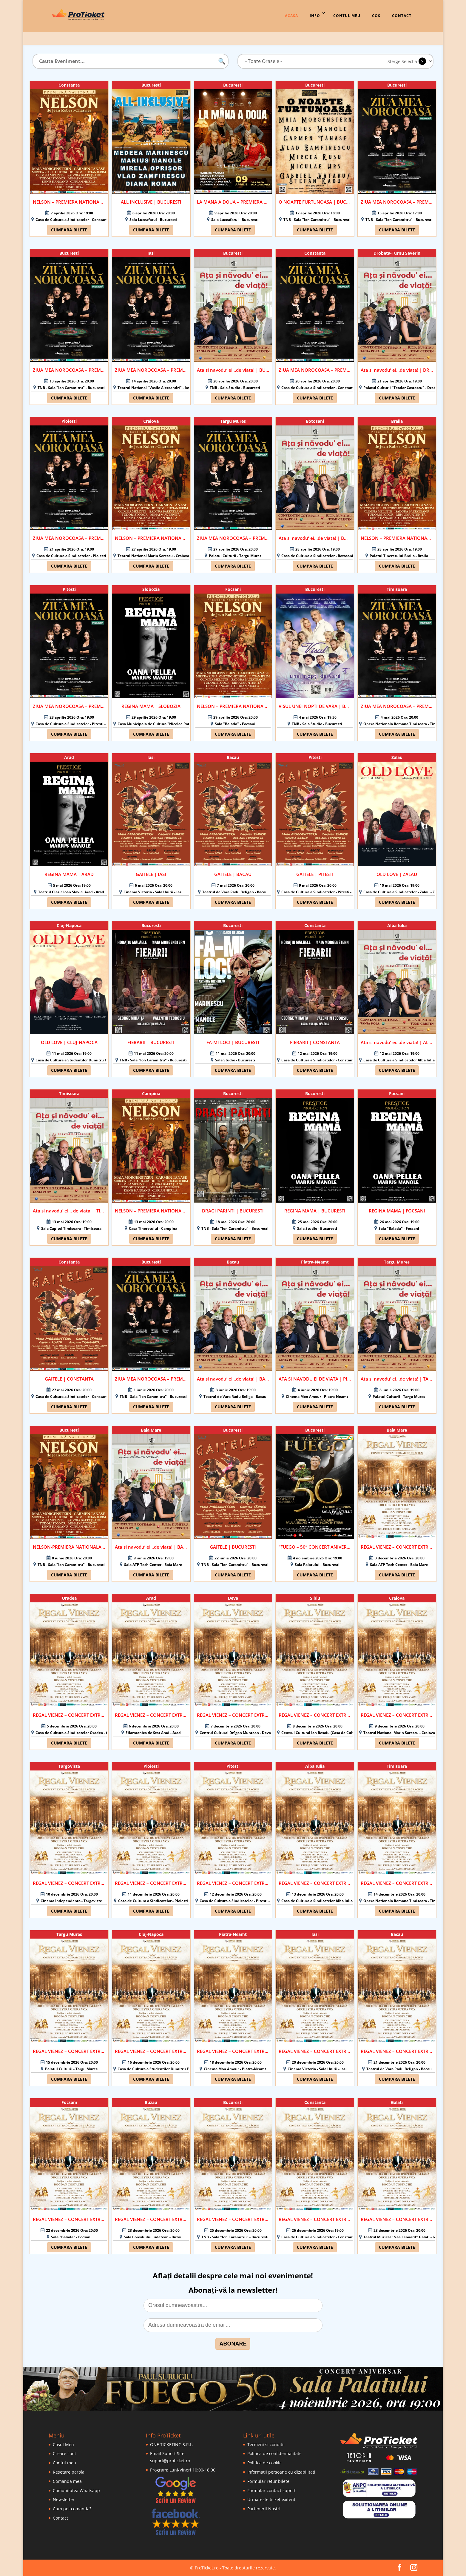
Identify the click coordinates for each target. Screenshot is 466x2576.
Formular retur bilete (268, 2481)
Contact (401, 15)
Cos (376, 15)
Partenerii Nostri (263, 2509)
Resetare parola (68, 2472)
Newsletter (64, 2499)
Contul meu (64, 2463)
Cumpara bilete (69, 230)
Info (315, 15)
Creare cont (64, 2453)
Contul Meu (346, 15)
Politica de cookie (264, 2463)
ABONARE (232, 2344)
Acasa (291, 15)
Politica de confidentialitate (274, 2453)
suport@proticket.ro (170, 2460)
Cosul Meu (63, 2444)
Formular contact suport (271, 2490)
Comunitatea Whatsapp (76, 2490)
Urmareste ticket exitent (271, 2499)
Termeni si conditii (266, 2444)
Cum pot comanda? (72, 2509)
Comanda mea (67, 2481)
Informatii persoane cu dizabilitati (281, 2472)
